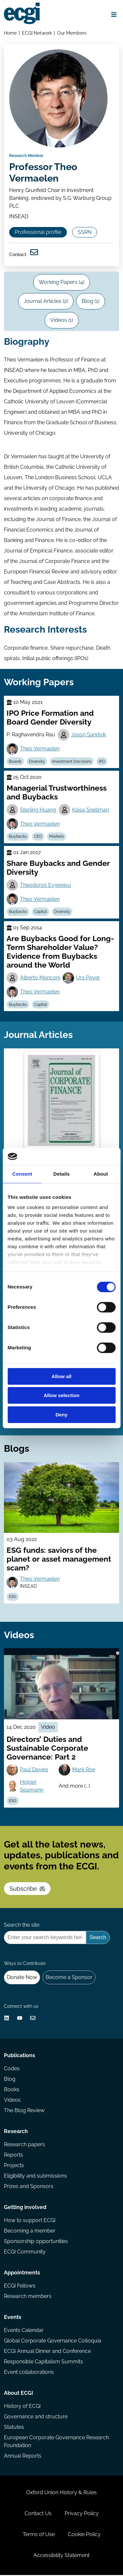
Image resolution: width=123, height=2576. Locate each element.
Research (16, 2132)
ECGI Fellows (19, 2287)
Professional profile (38, 233)
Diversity (37, 762)
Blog (9, 2080)
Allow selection (61, 1395)
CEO (38, 837)
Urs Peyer (88, 978)
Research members (27, 2297)
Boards (15, 762)
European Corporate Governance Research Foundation (56, 2442)
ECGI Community (25, 2253)
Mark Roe (83, 1770)
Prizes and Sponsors (28, 2187)
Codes (12, 2069)
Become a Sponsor (69, 1978)
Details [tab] (61, 1174)
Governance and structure (36, 2417)
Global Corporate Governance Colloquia (52, 2342)
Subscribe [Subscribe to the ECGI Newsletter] (27, 1889)
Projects (14, 2166)
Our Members (72, 33)
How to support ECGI (29, 2221)
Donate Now (22, 1978)
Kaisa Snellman (90, 811)
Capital (40, 912)
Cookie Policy (84, 2535)
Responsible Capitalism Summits (43, 2362)
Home (10, 33)
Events (12, 2318)
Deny (61, 1414)
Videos (12, 2101)
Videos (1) (61, 321)
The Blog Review (24, 2111)
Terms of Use (39, 2535)
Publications (19, 2056)
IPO (102, 762)
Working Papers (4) (61, 283)
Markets (56, 837)
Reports (13, 2156)
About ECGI (18, 2394)
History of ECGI (22, 2407)
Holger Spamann (31, 1787)
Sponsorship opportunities (36, 2242)
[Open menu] (114, 14)
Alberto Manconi (40, 978)
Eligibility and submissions (35, 2177)
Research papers (24, 2145)
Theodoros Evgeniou (45, 886)
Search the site (21, 1926)
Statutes (14, 2428)
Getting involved (25, 2208)
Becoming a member (29, 2232)
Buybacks (18, 837)
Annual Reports (22, 2457)
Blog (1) (90, 302)
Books (11, 2090)
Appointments (22, 2273)
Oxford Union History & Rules (61, 2493)
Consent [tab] (22, 1174)
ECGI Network (37, 33)
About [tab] (100, 1174)
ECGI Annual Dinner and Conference (47, 2352)
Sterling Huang (38, 811)
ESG (12, 1597)
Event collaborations (29, 2373)
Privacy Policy (82, 2514)
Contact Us (38, 2514)
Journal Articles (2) (46, 302)
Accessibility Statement (61, 2556)
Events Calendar (24, 2331)
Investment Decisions (72, 762)
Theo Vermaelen (40, 749)
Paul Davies (34, 1770)
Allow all (61, 1376)
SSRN (85, 233)
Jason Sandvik (88, 735)
